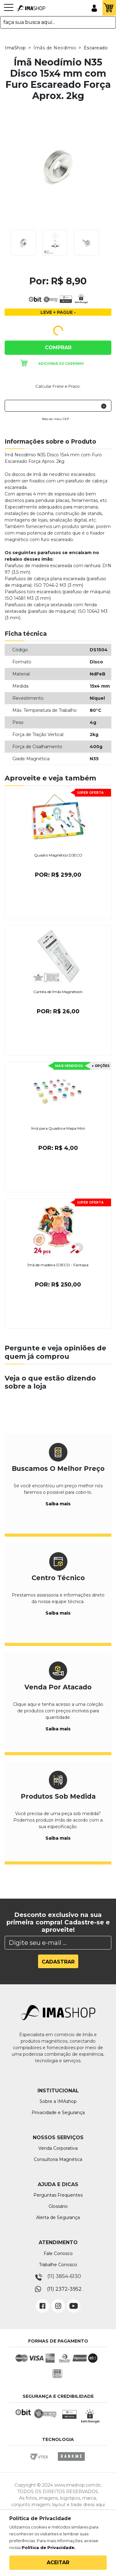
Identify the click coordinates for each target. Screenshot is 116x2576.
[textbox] (58, 22)
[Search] (58, 1943)
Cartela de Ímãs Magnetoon (58, 991)
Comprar (58, 347)
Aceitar (58, 2562)
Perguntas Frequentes (58, 2195)
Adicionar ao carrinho (61, 364)
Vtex (41, 2462)
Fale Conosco (58, 2253)
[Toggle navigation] (8, 10)
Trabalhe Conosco (58, 2264)
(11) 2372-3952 (64, 2289)
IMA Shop (30, 8)
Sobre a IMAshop (58, 2101)
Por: (58, 874)
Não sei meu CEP (55, 419)
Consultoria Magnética (58, 2159)
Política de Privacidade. (48, 2547)
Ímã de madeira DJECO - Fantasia (58, 1265)
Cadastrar (58, 1962)
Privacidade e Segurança (58, 2112)
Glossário (58, 2206)
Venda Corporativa (58, 2148)
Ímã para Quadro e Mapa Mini (58, 1128)
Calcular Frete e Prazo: (58, 386)
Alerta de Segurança (58, 2217)
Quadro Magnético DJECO (58, 855)
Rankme (71, 2462)
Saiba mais (58, 1504)
